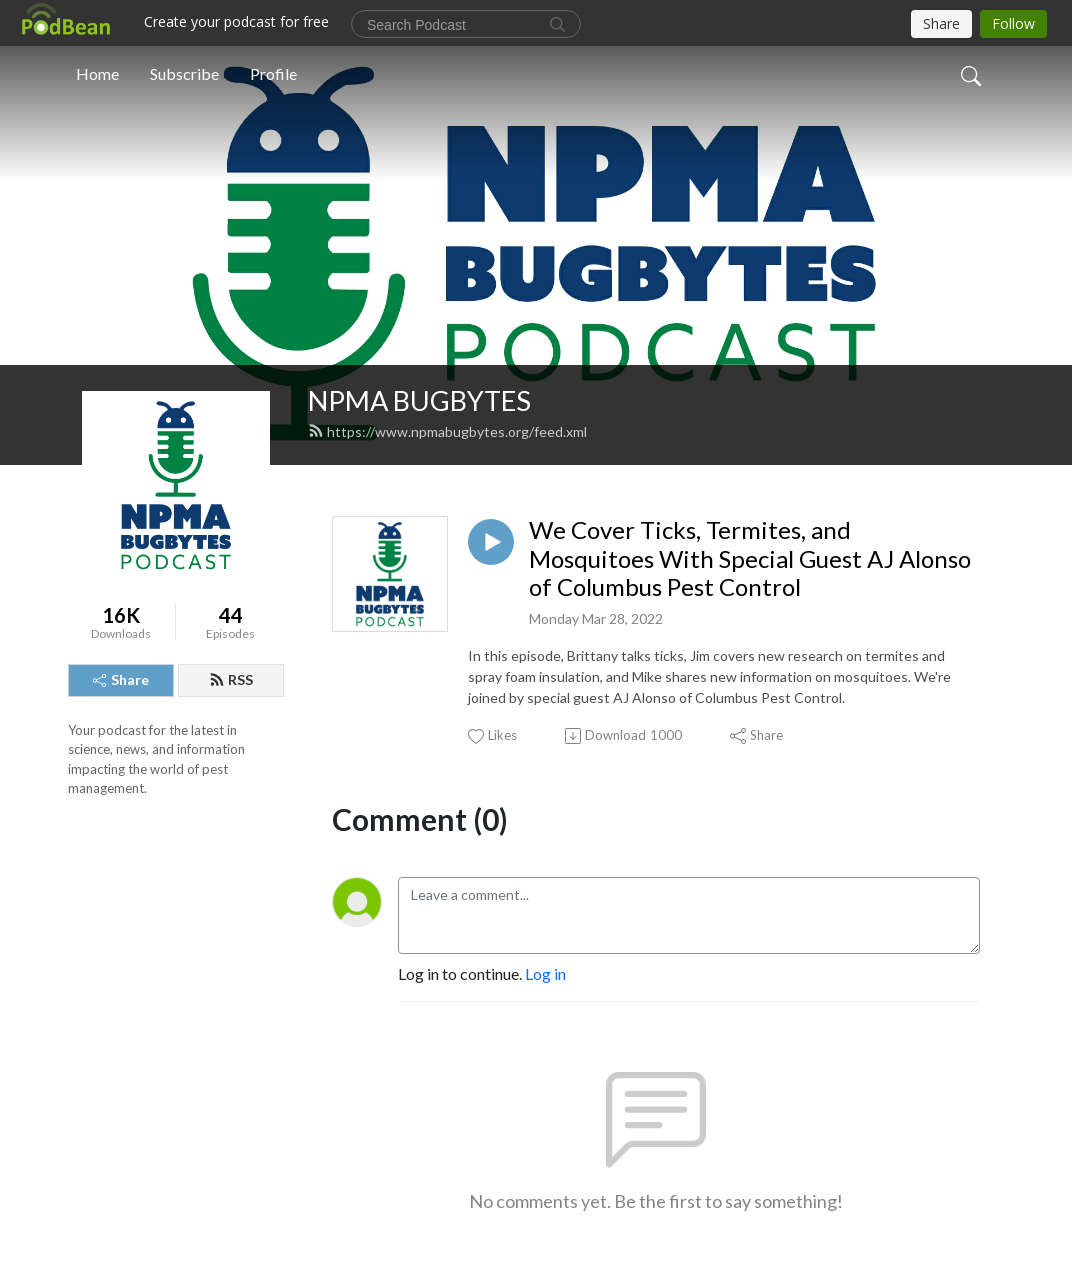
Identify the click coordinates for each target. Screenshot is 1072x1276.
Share (121, 679)
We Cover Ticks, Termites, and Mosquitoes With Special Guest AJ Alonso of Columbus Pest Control (750, 559)
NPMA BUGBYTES (419, 400)
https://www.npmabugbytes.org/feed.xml (447, 431)
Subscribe (184, 73)
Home (97, 73)
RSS (231, 679)
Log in (545, 973)
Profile (273, 73)
